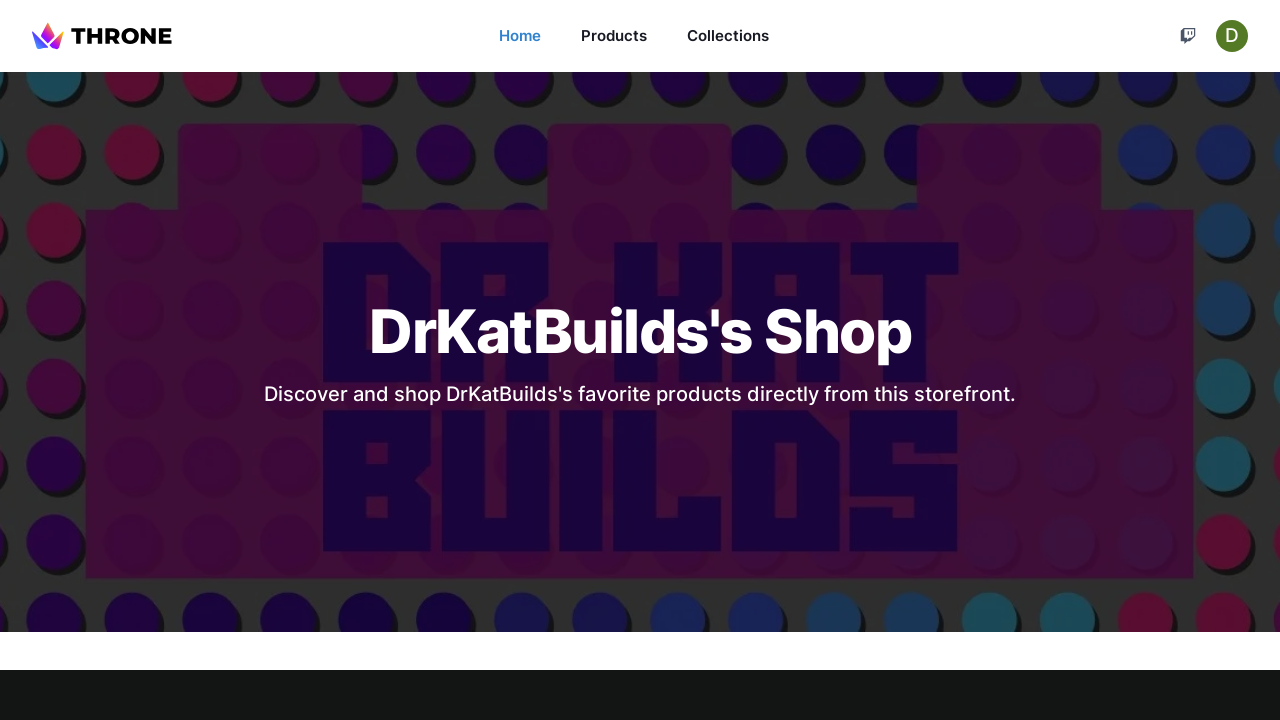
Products (614, 35)
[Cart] (1188, 36)
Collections (728, 35)
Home (520, 35)
